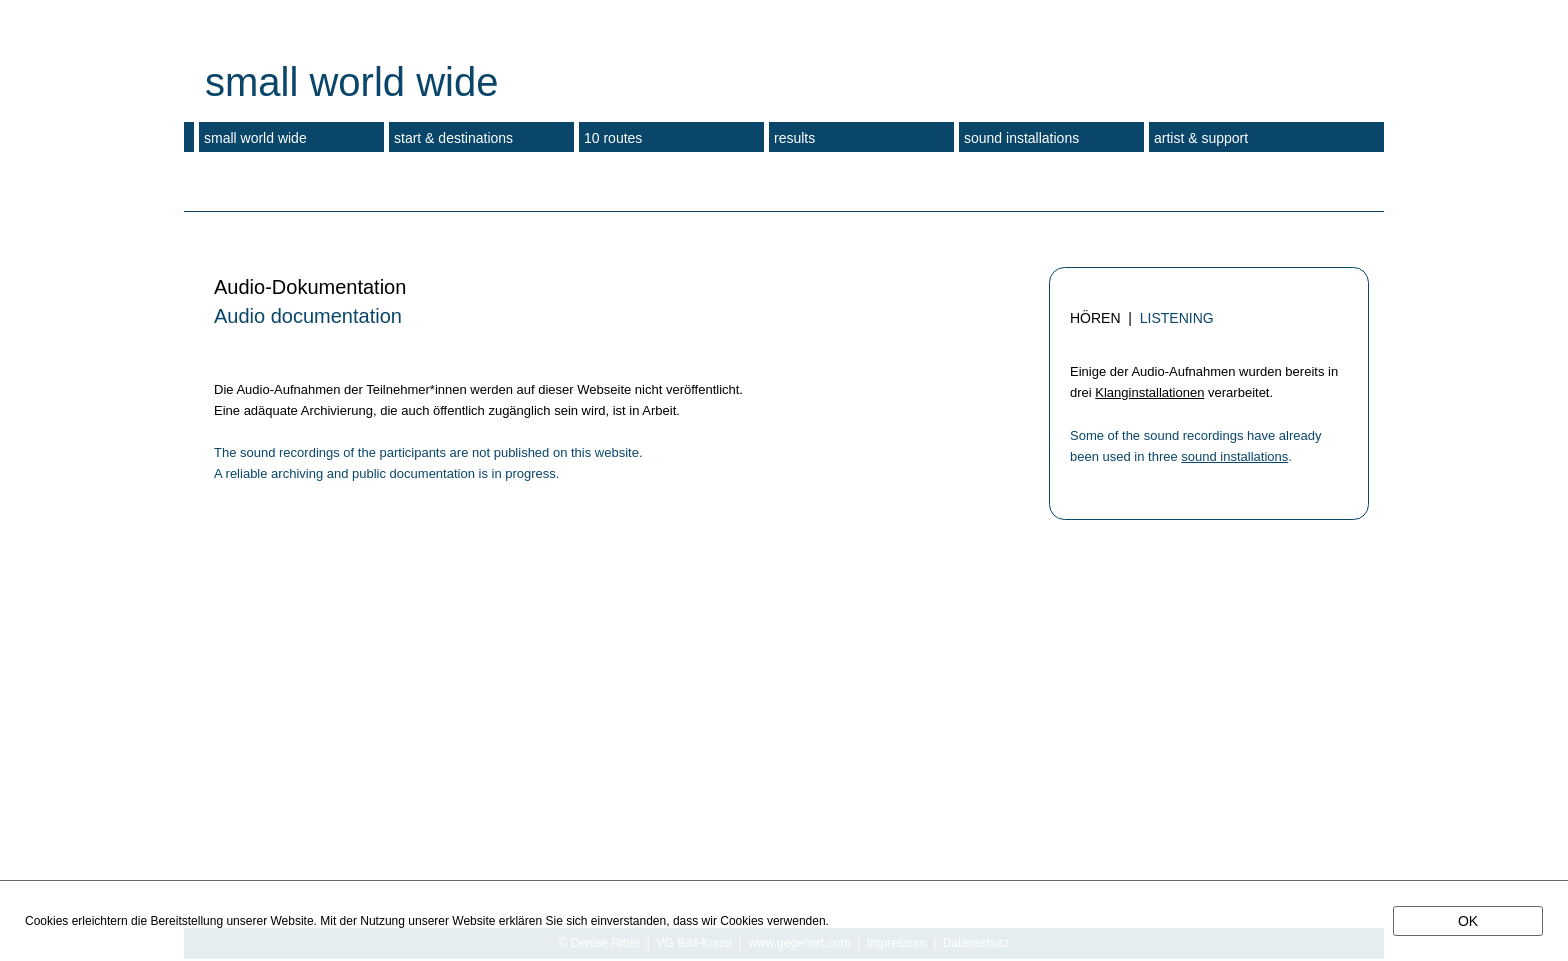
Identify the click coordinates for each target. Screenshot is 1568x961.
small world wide (255, 138)
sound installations (1234, 456)
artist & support (1201, 138)
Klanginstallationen (1149, 392)
